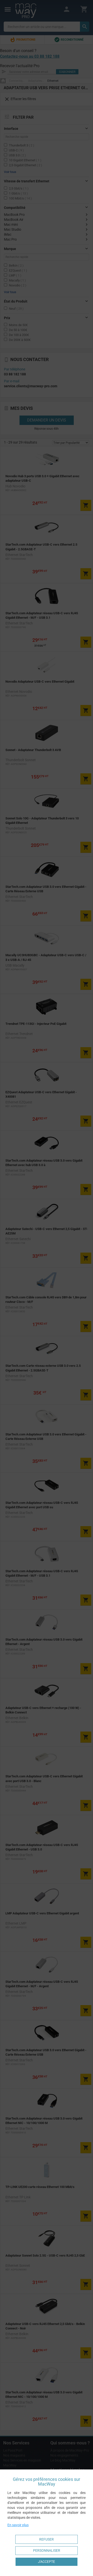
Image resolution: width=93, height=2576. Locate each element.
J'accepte (46, 2562)
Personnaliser (46, 2550)
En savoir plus (18, 2525)
